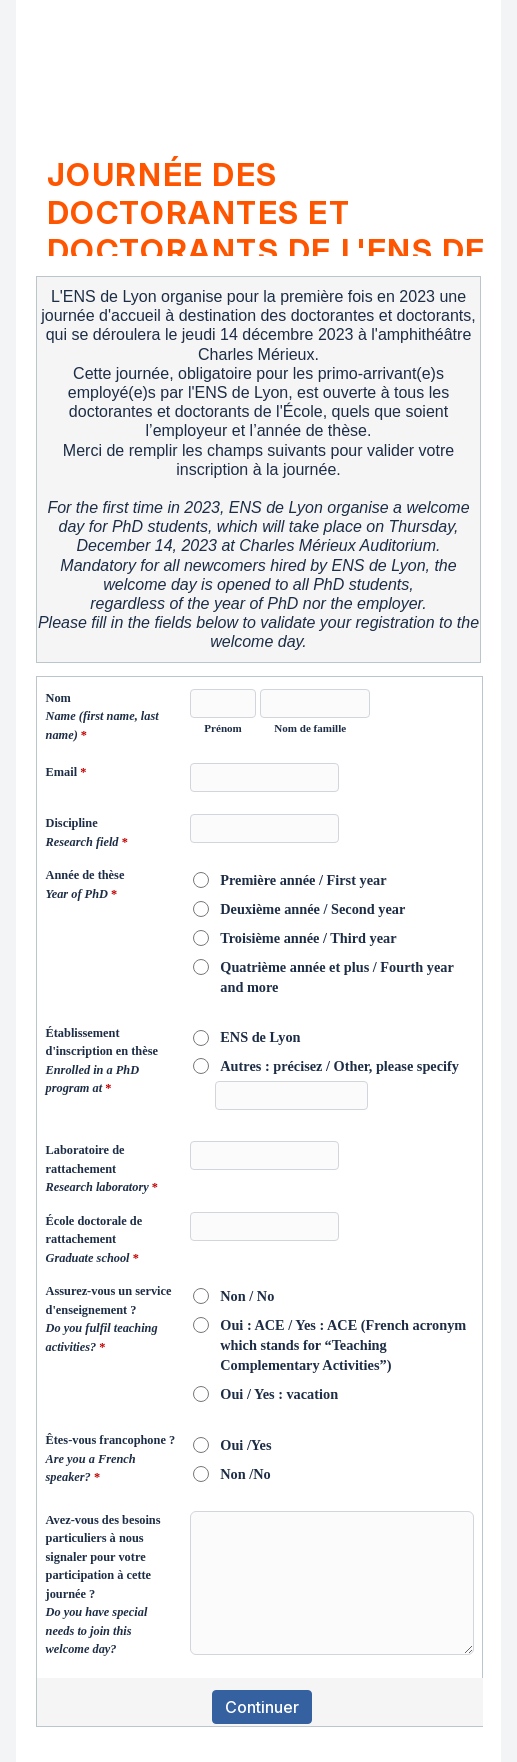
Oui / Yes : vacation (279, 1394)
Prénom (222, 728)
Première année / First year (303, 880)
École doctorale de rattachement (94, 1241)
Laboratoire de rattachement (102, 1170)
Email (66, 774)
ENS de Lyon (260, 1037)
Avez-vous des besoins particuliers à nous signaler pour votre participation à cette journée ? (103, 1585)
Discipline (87, 834)
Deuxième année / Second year (312, 909)
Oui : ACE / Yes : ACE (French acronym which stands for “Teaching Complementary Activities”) (343, 1345)
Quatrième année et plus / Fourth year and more (336, 977)
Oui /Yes (245, 1445)
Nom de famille (310, 728)
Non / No (247, 1296)
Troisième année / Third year (308, 938)
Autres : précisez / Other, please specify (339, 1066)
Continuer (262, 1707)
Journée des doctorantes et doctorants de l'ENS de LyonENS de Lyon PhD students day (266, 206)
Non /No (245, 1474)
